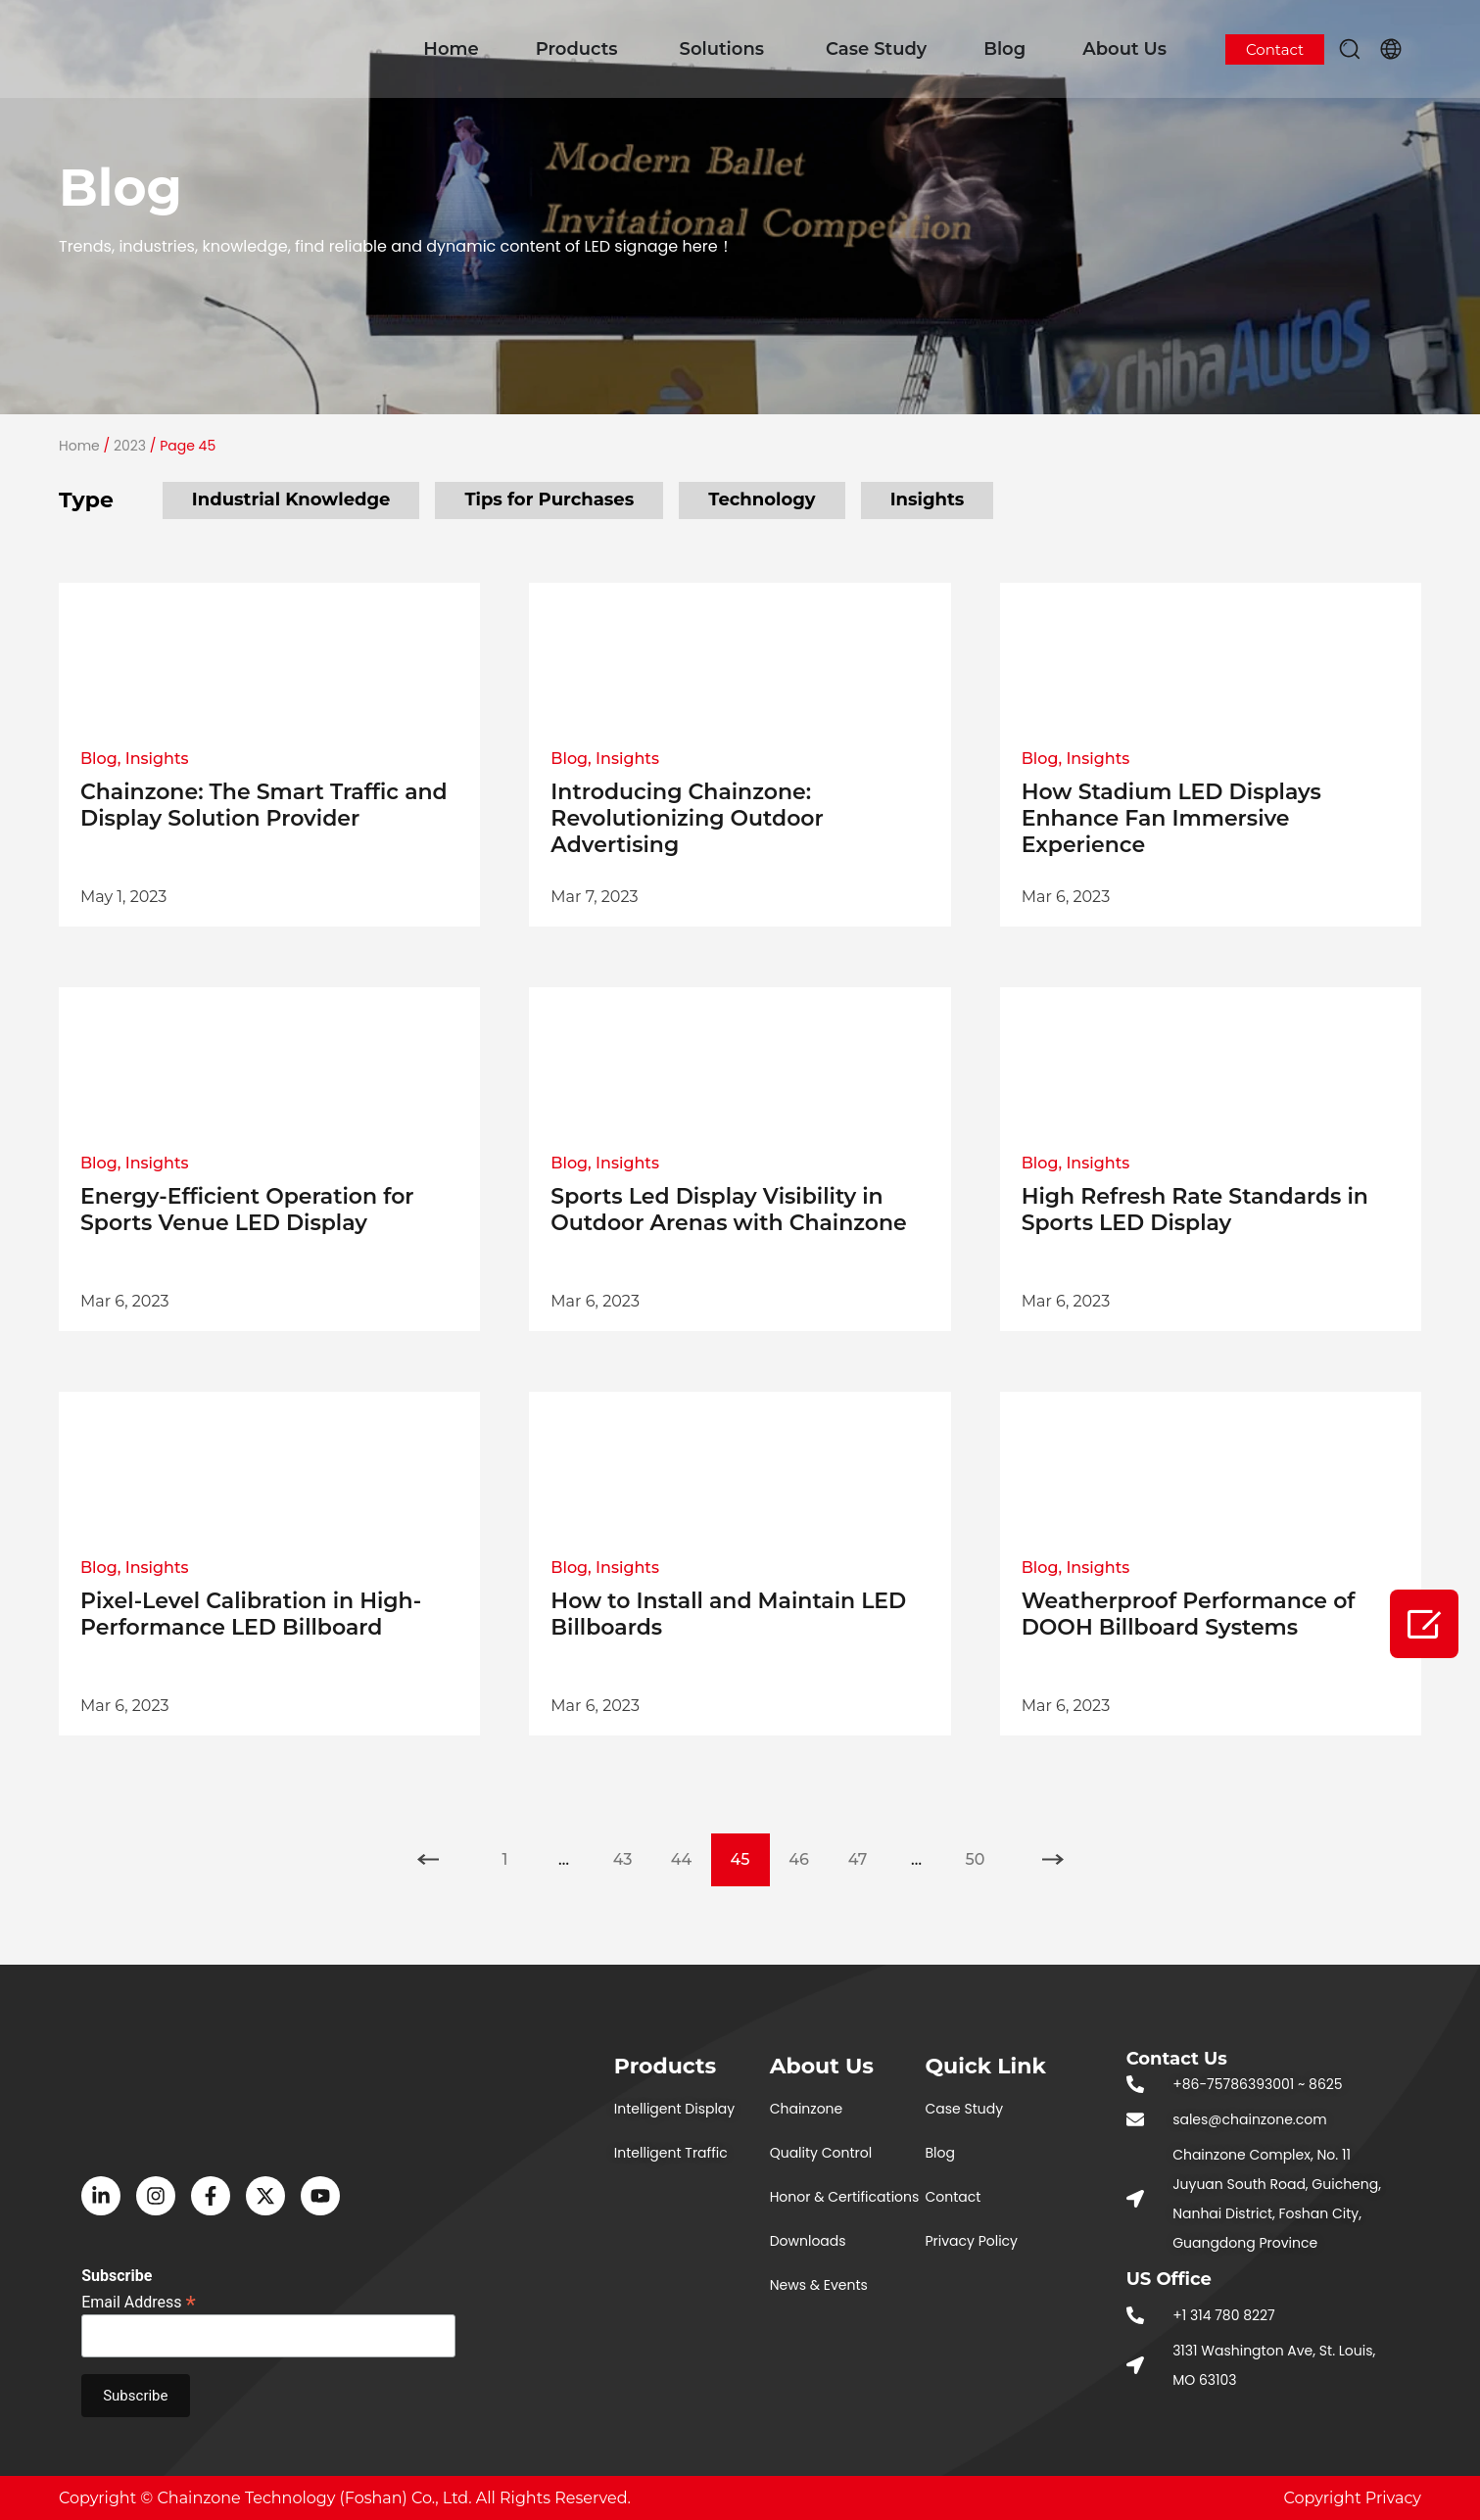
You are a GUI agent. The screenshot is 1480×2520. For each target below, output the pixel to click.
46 (808, 1851)
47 (867, 1851)
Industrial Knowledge (291, 499)
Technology (761, 499)
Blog (1004, 49)
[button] (1349, 49)
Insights (927, 499)
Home (450, 49)
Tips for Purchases (549, 499)
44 (691, 1851)
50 (985, 1851)
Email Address (138, 2301)
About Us (1124, 49)
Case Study (876, 49)
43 (632, 1851)
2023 (130, 445)
